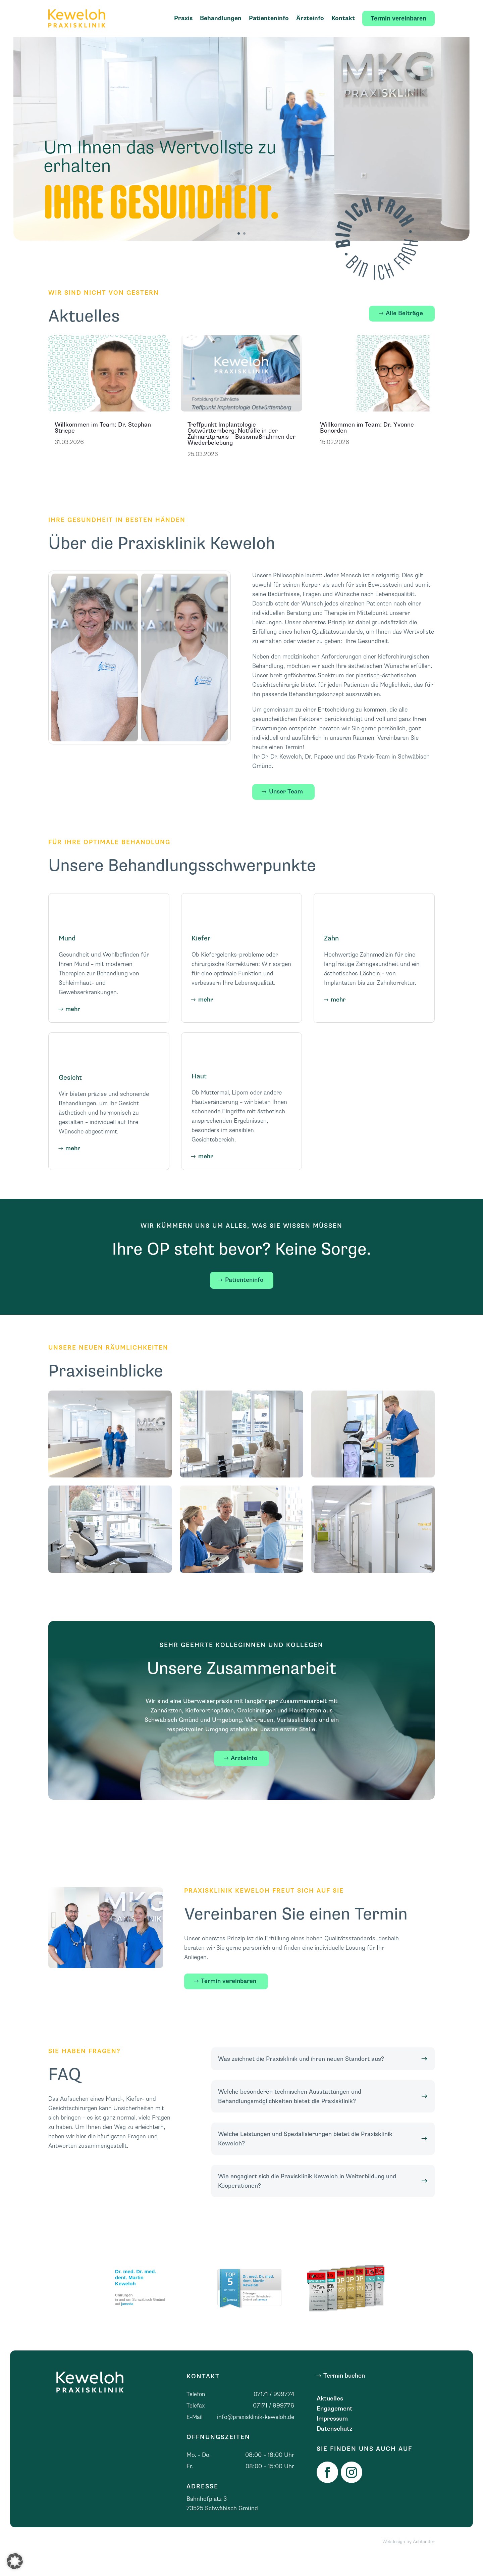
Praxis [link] (183, 18)
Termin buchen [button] (344, 2395)
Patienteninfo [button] (244, 1299)
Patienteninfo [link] (269, 18)
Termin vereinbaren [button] (228, 2000)
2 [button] (244, 253)
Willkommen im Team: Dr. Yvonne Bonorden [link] (367, 447)
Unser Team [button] (286, 811)
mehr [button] (72, 1028)
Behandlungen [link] (220, 18)
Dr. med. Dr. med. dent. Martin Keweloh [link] (135, 2297)
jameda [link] (127, 2323)
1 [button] (238, 253)
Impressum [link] (332, 2439)
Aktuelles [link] (330, 2419)
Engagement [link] (335, 2429)
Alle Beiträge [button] (404, 333)
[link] (76, 18)
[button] (15, 2561)
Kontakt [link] (343, 18)
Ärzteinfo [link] (310, 18)
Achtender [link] (424, 2561)
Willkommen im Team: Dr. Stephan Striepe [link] (103, 447)
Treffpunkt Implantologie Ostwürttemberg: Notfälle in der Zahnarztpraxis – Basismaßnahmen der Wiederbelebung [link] (241, 453)
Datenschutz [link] (335, 2449)
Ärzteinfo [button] (244, 1778)
